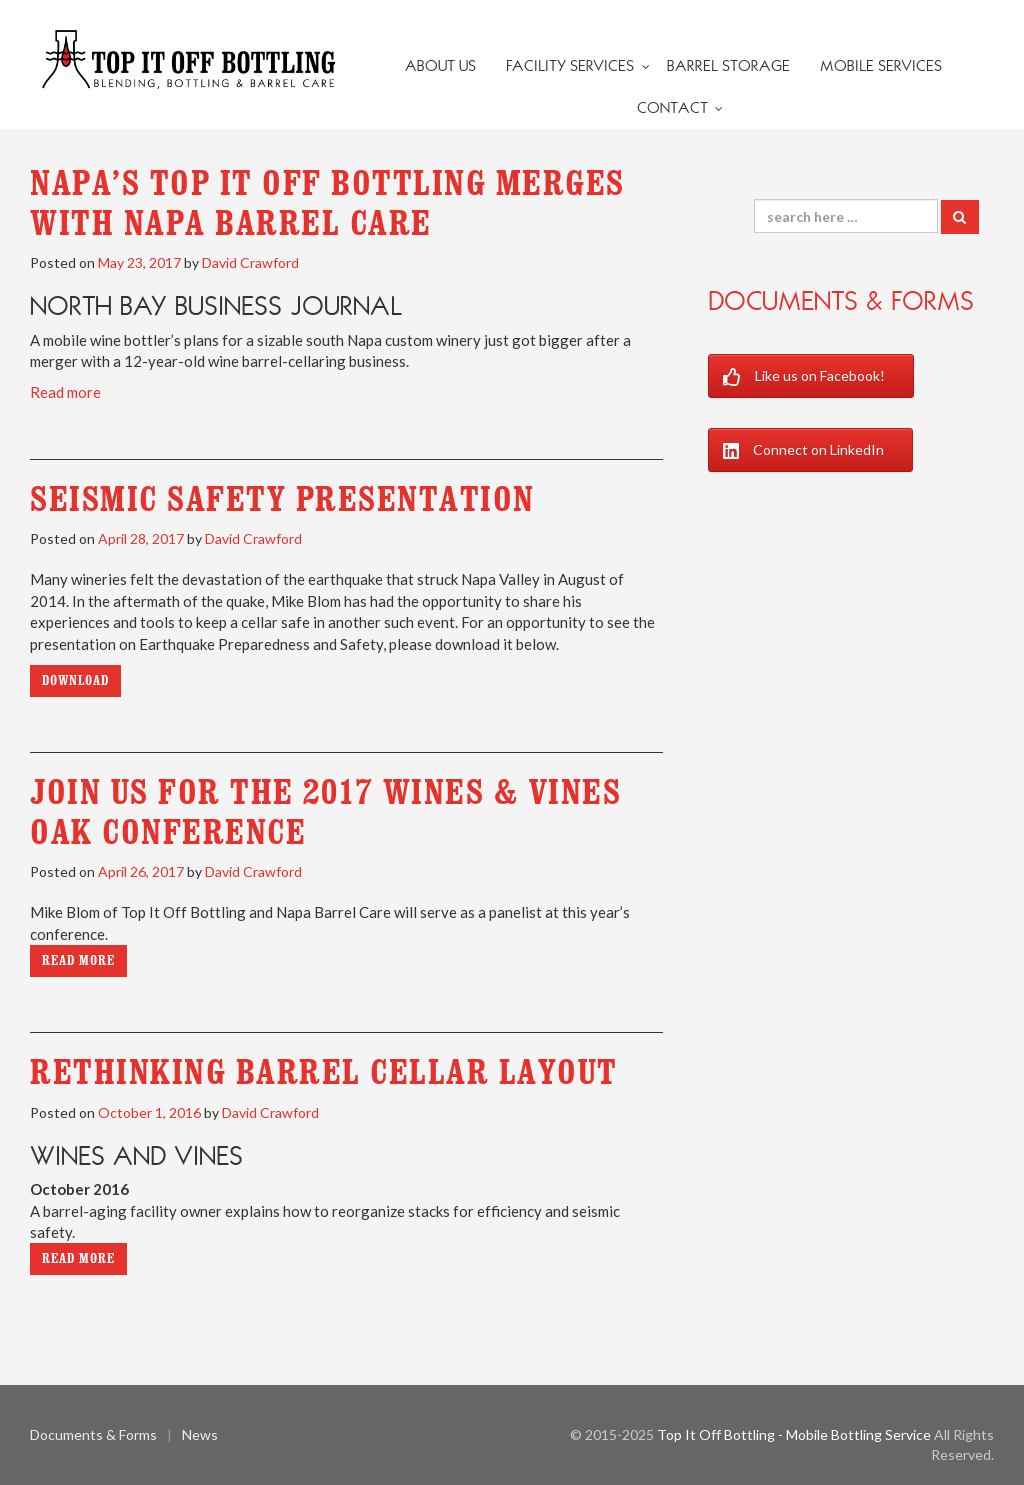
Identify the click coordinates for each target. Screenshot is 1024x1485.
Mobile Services (881, 66)
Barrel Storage (728, 66)
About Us (440, 66)
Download (75, 680)
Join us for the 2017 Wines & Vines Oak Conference (325, 812)
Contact (672, 108)
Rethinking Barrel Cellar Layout (324, 1072)
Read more (65, 392)
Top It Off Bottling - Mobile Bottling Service (794, 1434)
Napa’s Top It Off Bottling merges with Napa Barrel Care (327, 203)
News (200, 1434)
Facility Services (570, 66)
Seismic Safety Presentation (282, 499)
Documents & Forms (841, 300)
